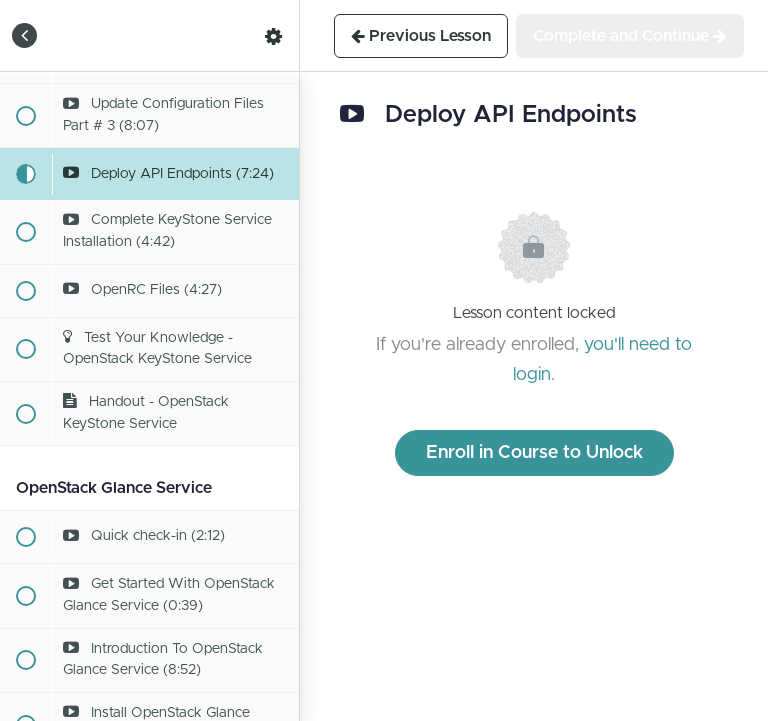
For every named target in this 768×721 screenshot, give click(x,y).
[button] (25, 35)
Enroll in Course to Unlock (534, 453)
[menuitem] (274, 35)
